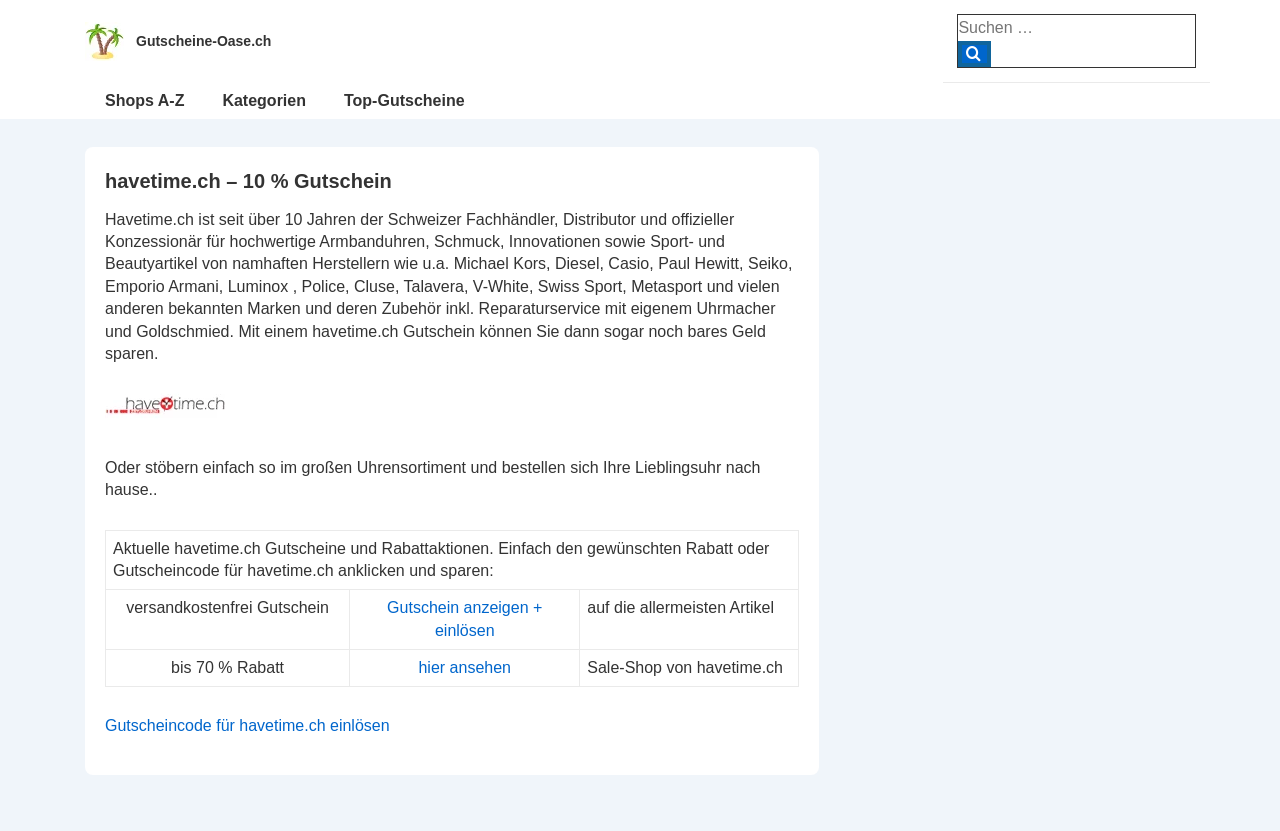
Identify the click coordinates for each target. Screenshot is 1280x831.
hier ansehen (464, 667)
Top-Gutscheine (404, 100)
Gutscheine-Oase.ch (203, 41)
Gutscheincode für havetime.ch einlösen (247, 725)
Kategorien (264, 100)
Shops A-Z (144, 100)
